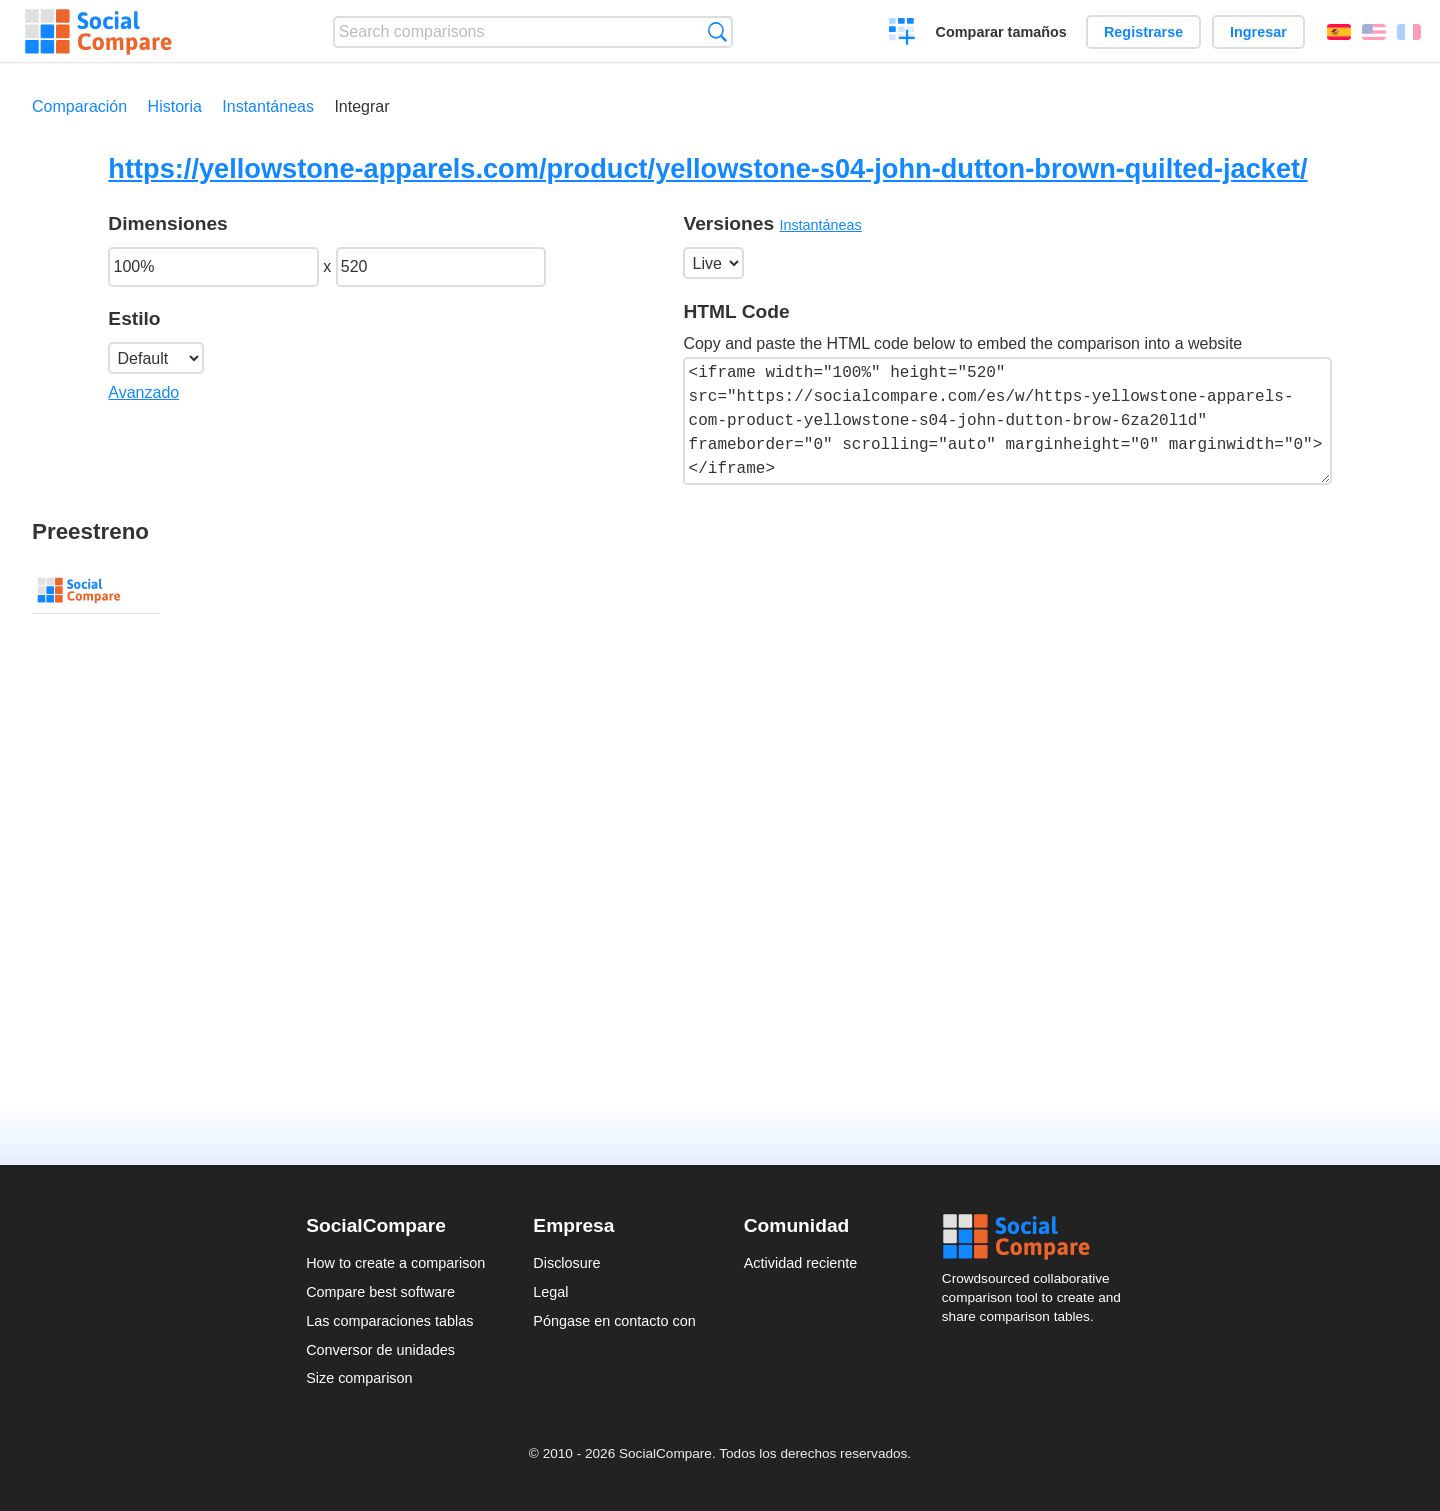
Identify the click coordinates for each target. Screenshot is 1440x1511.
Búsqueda (717, 31)
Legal (550, 1292)
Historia (175, 106)
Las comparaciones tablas (389, 1321)
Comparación (79, 106)
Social (1038, 1237)
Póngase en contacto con (614, 1321)
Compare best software (380, 1292)
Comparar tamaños (1001, 32)
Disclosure (566, 1263)
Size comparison (359, 1378)
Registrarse (1143, 32)
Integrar (361, 106)
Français (1409, 32)
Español (1339, 32)
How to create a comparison (395, 1263)
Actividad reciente (801, 1263)
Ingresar (1258, 32)
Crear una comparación (902, 34)
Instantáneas (268, 106)
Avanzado (143, 392)
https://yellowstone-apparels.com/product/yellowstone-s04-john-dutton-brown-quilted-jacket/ (707, 168)
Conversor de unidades (380, 1350)
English (1374, 32)
